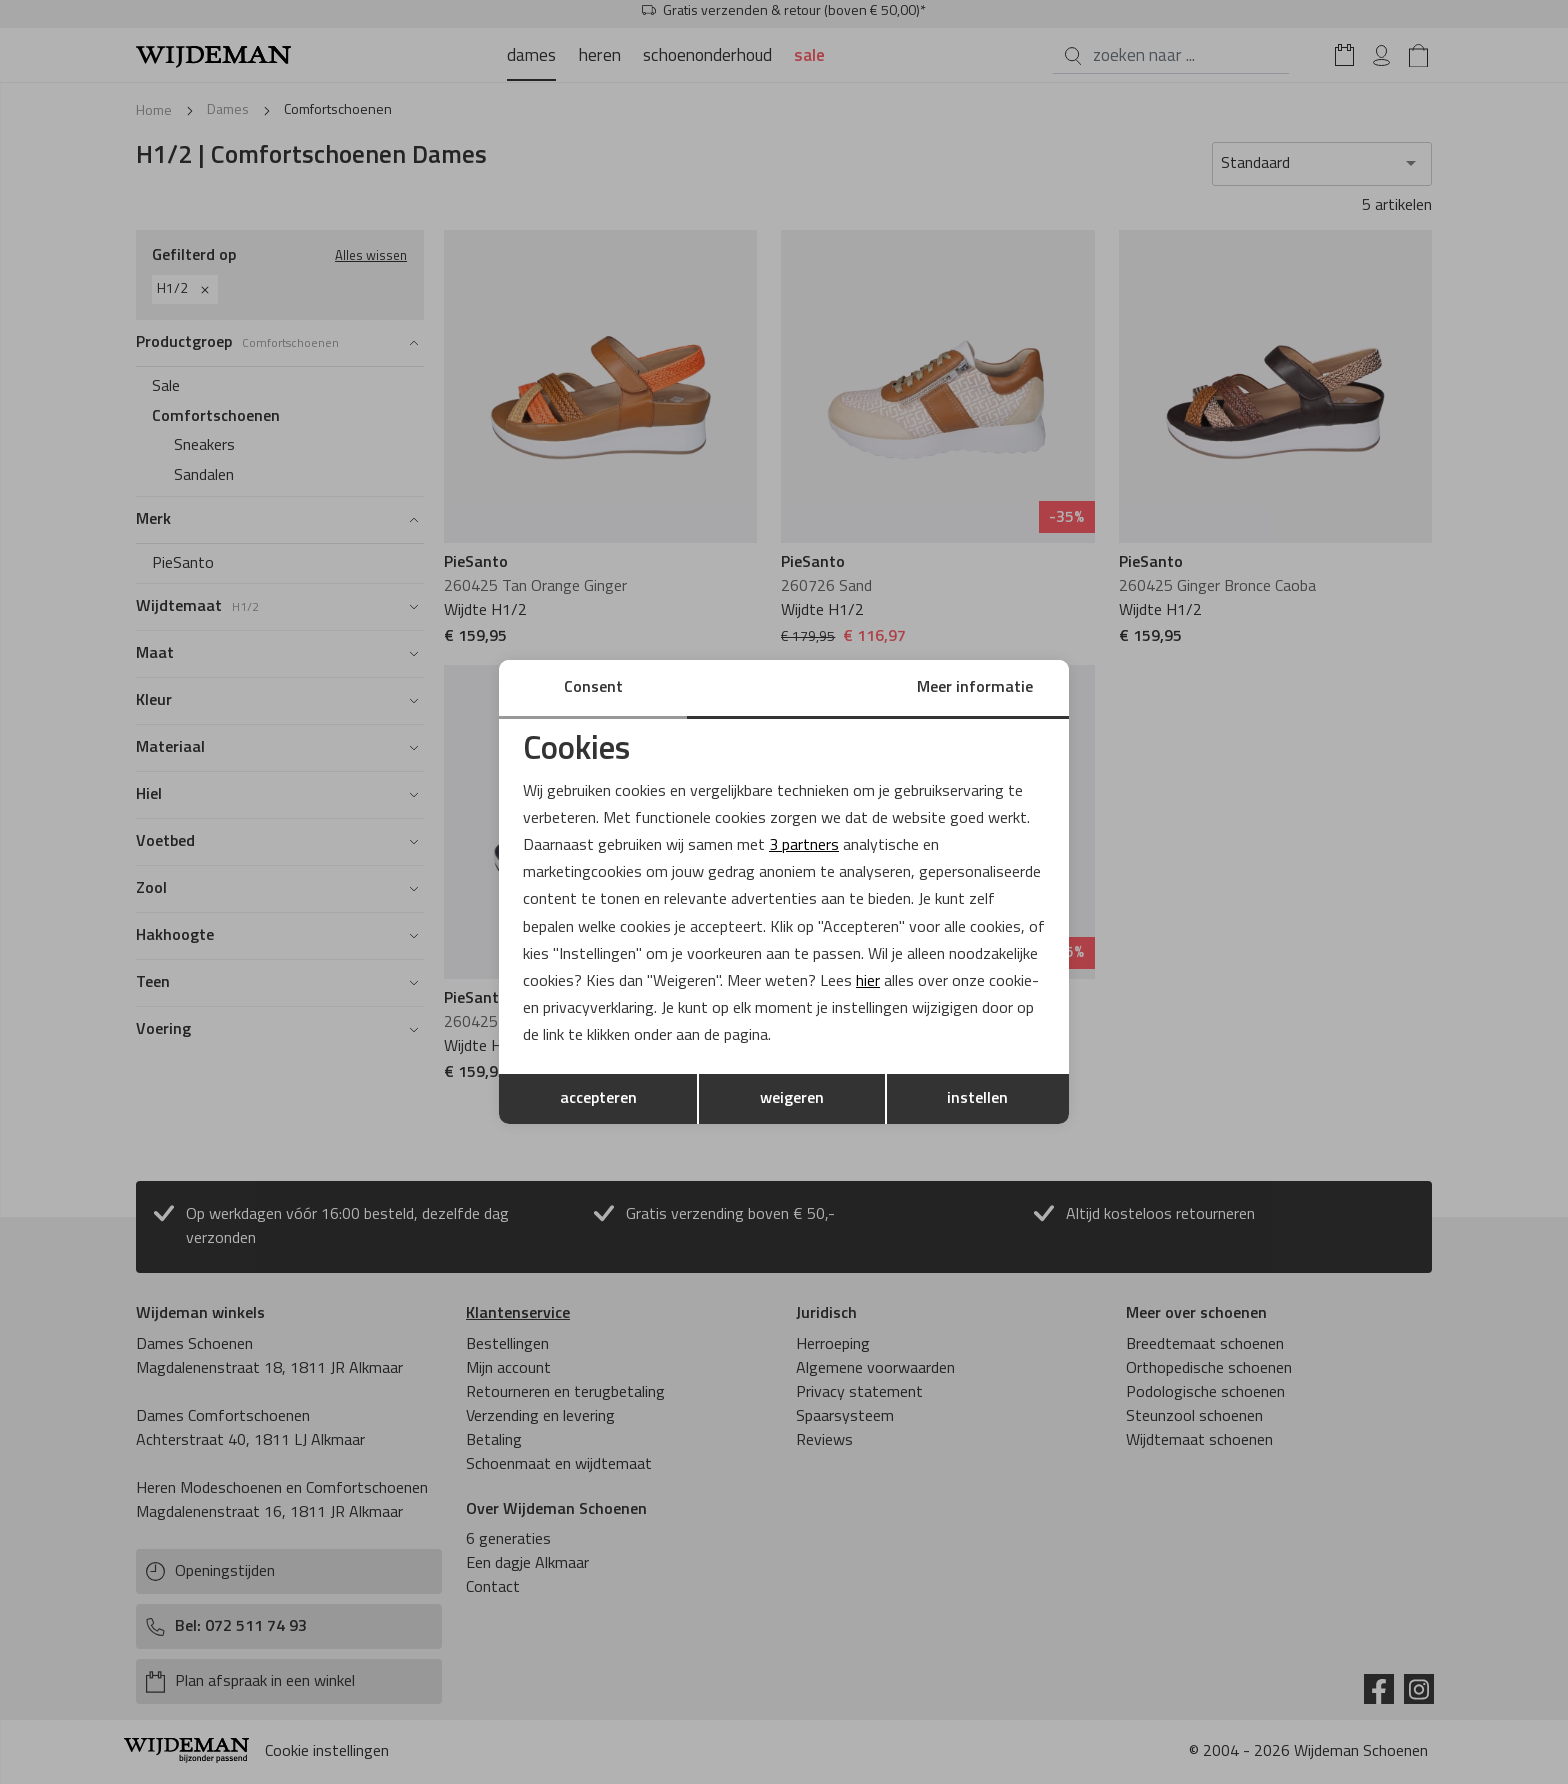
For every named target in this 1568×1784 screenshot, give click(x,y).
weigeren (792, 1099)
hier (868, 982)
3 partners (804, 846)
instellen (977, 1099)
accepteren (598, 1099)
